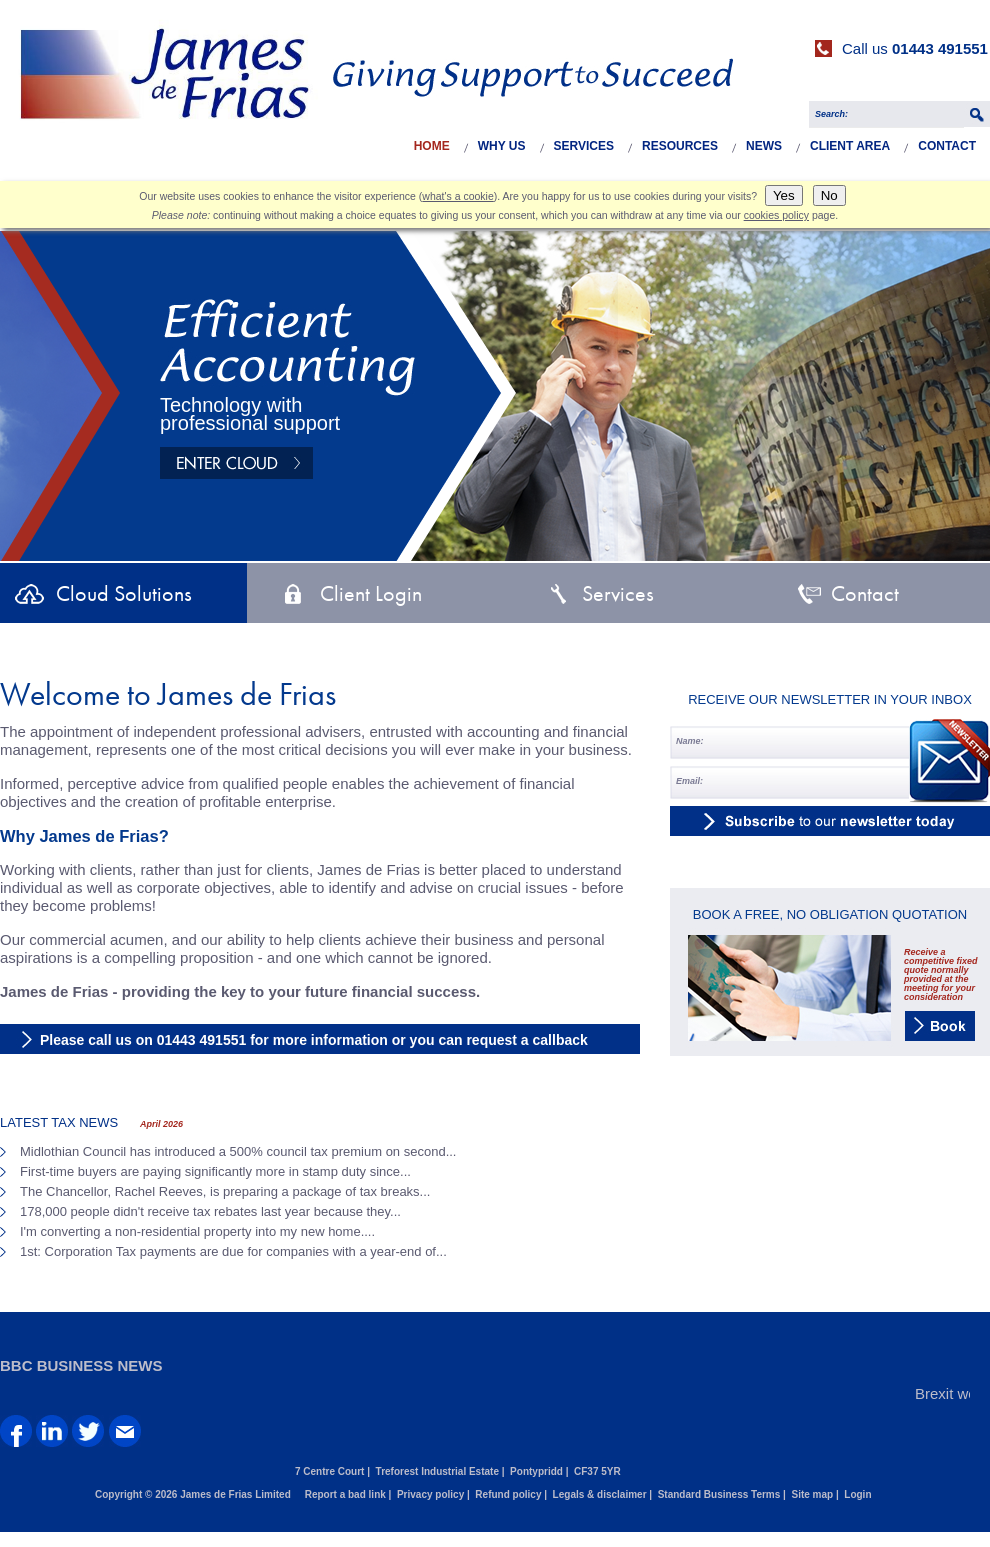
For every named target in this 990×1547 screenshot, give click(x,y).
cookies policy (776, 215)
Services (584, 146)
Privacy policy (430, 1494)
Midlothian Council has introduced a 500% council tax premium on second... (238, 1151)
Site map (812, 1494)
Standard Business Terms (719, 1494)
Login (857, 1494)
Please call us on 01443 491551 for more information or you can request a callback (314, 1040)
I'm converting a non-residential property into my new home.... (197, 1231)
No (829, 195)
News (764, 146)
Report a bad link (345, 1494)
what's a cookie (457, 196)
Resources (680, 146)
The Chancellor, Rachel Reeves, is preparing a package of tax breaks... (225, 1191)
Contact (947, 146)
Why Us (502, 146)
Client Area (850, 146)
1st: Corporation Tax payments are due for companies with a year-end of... (233, 1251)
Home (432, 146)
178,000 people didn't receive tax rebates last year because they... (210, 1211)
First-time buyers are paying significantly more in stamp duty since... (215, 1171)
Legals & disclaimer (600, 1494)
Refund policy (508, 1494)
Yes (784, 195)
